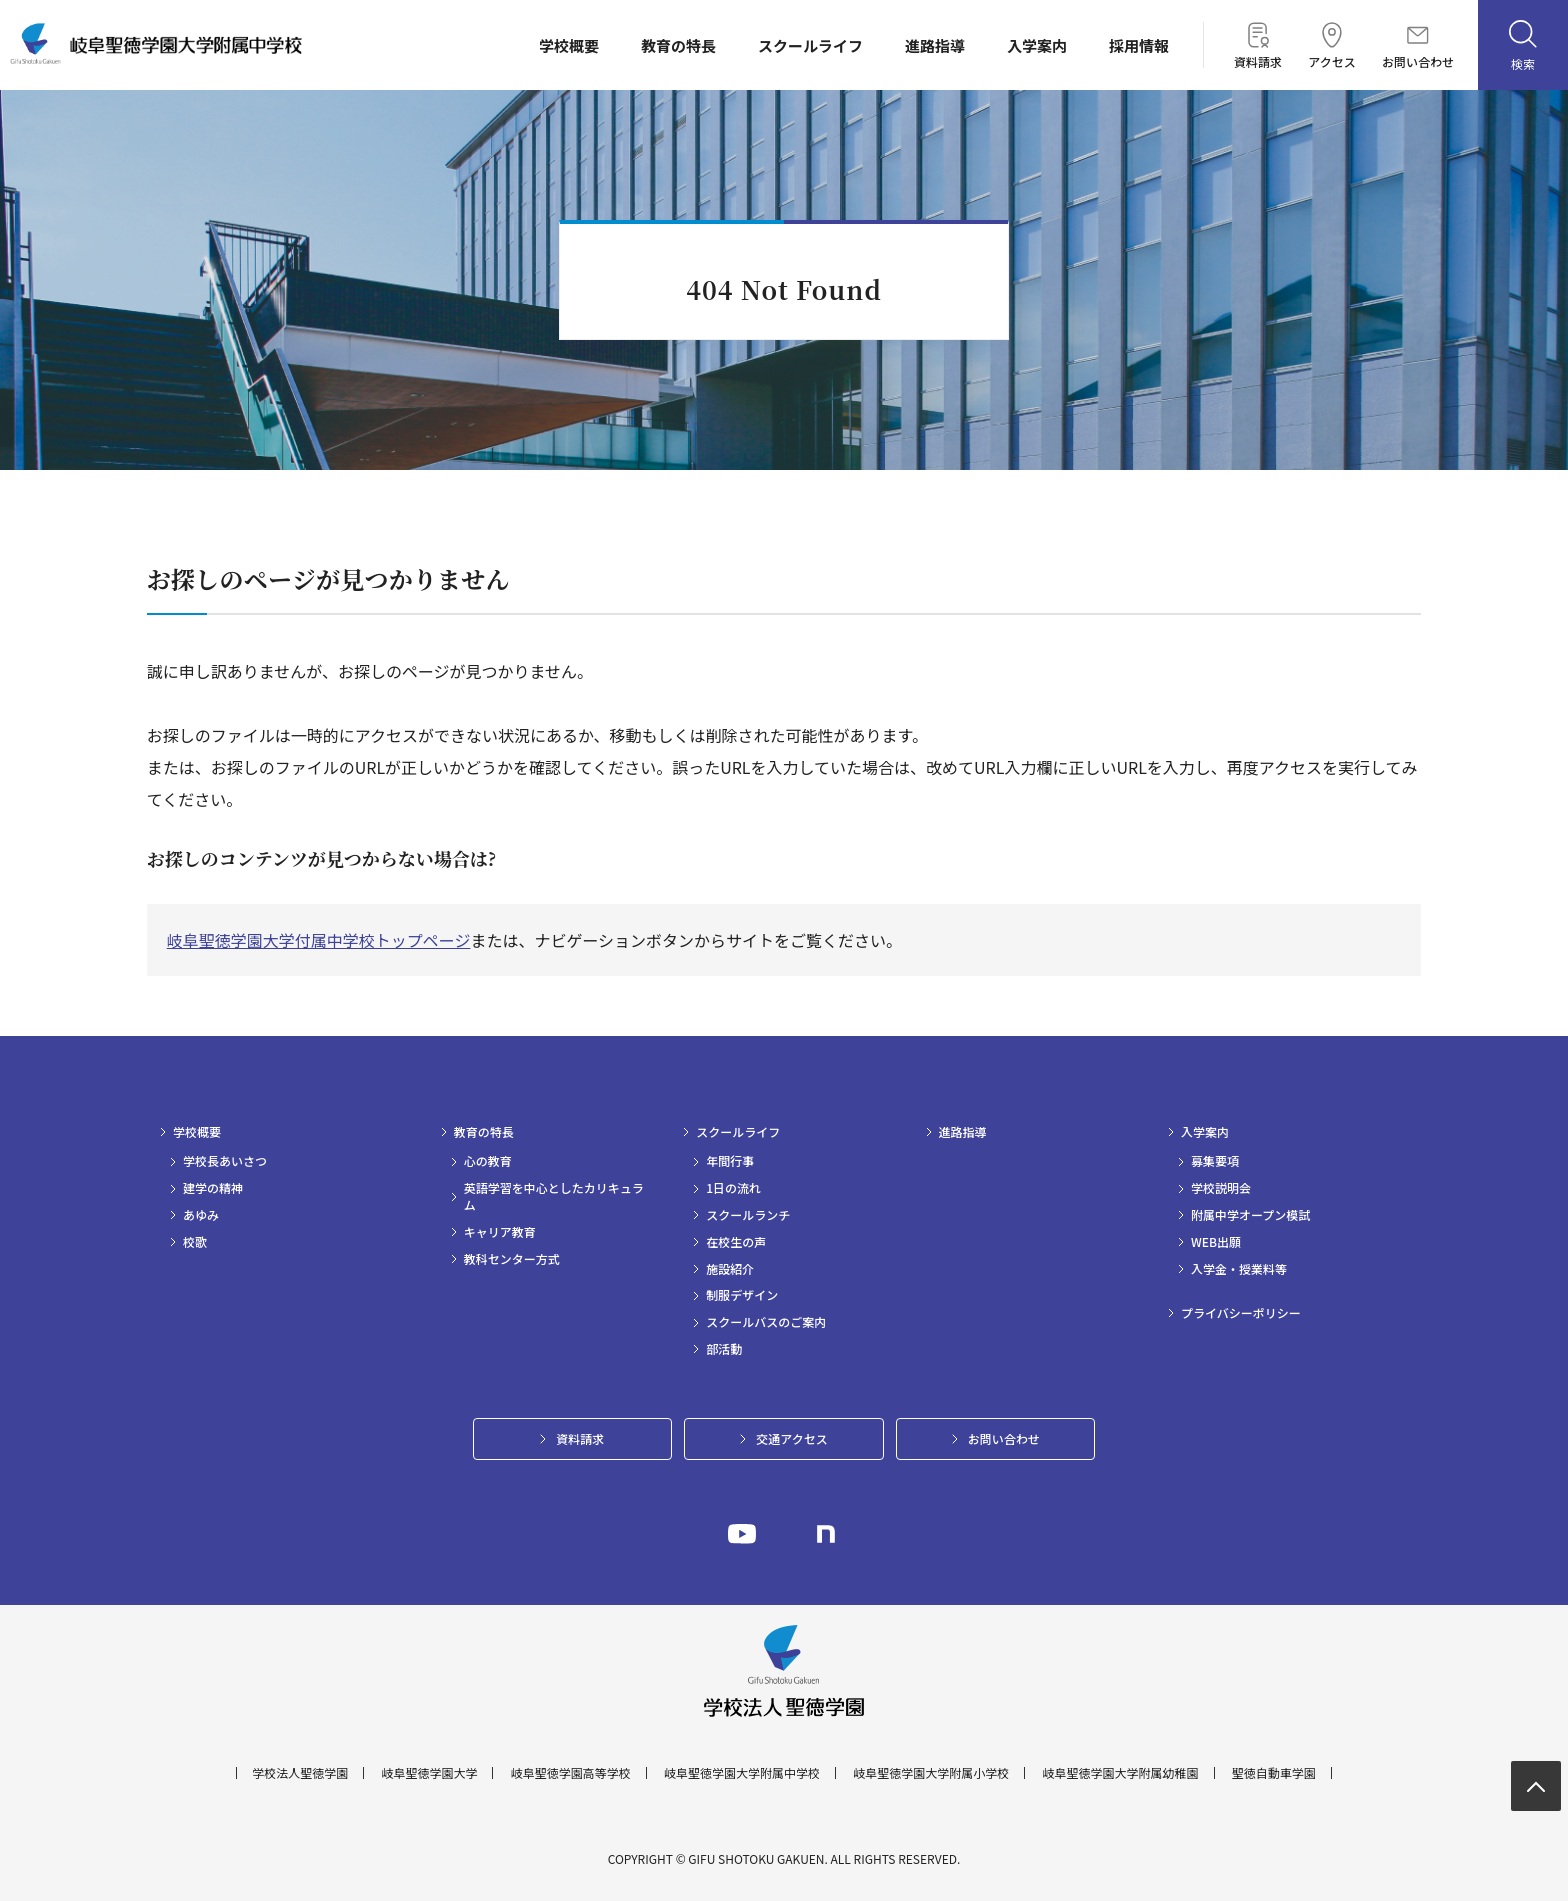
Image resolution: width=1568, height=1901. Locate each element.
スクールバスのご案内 (766, 1322)
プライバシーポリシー (1241, 1313)
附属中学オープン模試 (1250, 1215)
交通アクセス (791, 1438)
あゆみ (201, 1215)
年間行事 (730, 1161)
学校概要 (569, 45)
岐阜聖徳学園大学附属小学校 (931, 1773)
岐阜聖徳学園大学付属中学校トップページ (319, 940)
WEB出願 (1216, 1242)
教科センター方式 (512, 1259)
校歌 (195, 1242)
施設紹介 (730, 1269)
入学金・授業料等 (1239, 1269)
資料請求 (1258, 45)
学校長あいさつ (225, 1161)
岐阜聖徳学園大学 (429, 1773)
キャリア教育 (500, 1232)
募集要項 (1215, 1161)
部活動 (724, 1349)
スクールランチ (748, 1215)
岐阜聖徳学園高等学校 (571, 1773)
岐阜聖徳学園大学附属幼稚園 (1121, 1773)
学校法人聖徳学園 (300, 1773)
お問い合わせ (1418, 47)
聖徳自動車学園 (1274, 1773)
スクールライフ (810, 45)
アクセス (1331, 45)
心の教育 (488, 1161)
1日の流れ (733, 1188)
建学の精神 (213, 1188)
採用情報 (1139, 45)
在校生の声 (736, 1242)
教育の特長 (678, 45)
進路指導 (935, 45)
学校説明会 (1221, 1188)
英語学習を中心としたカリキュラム (554, 1196)
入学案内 (1037, 45)
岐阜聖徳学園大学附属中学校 (742, 1773)
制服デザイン (742, 1295)
